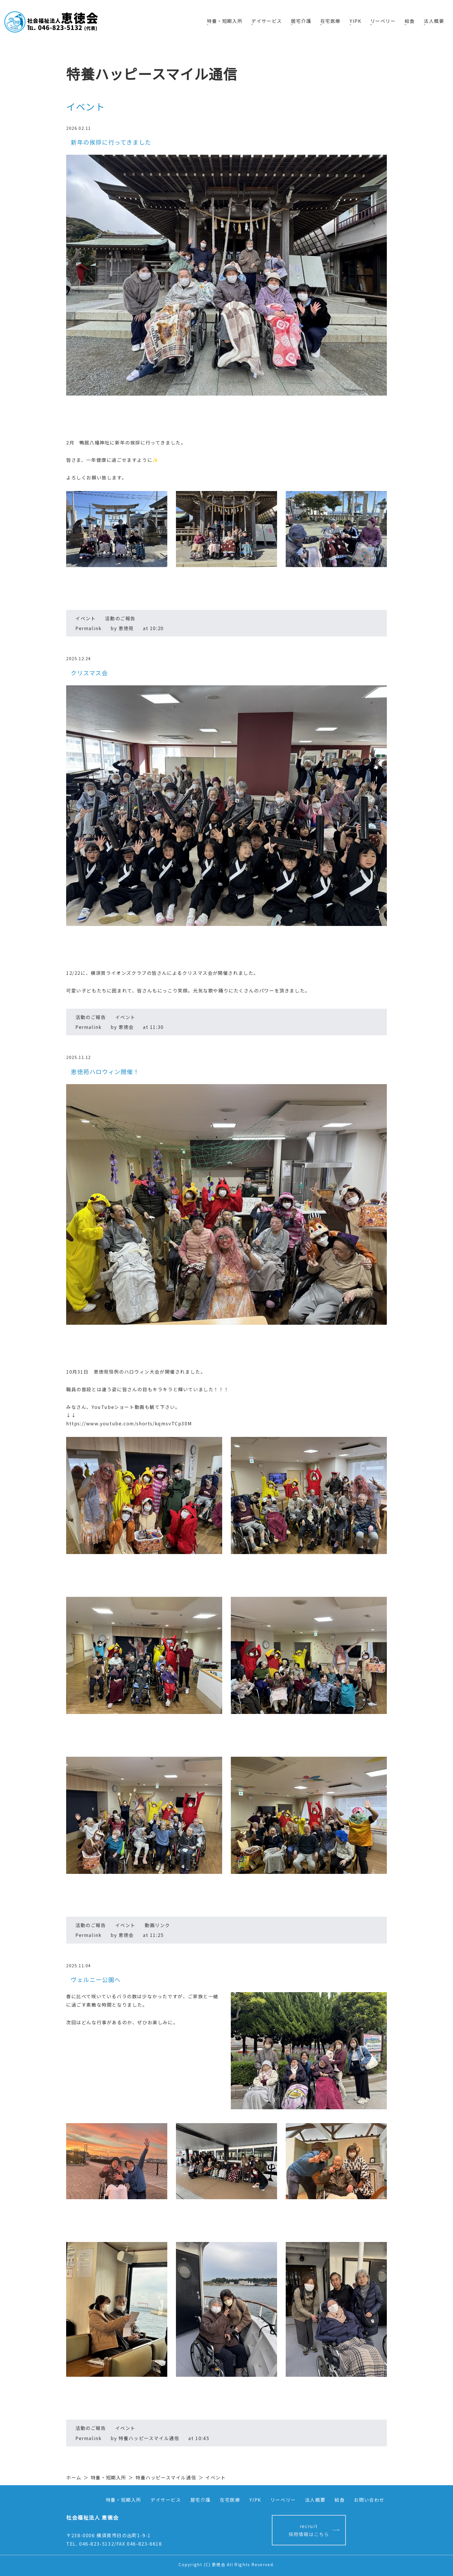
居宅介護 (299, 21)
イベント (85, 618)
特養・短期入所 (222, 21)
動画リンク (157, 1925)
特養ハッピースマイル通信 (165, 2477)
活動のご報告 (120, 618)
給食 (409, 21)
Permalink (88, 628)
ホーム (73, 2477)
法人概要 (434, 21)
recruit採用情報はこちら (309, 2530)
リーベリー (382, 21)
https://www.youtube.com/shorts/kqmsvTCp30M (129, 1423)
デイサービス (265, 21)
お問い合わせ (369, 2499)
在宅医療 (329, 21)
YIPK (354, 21)
